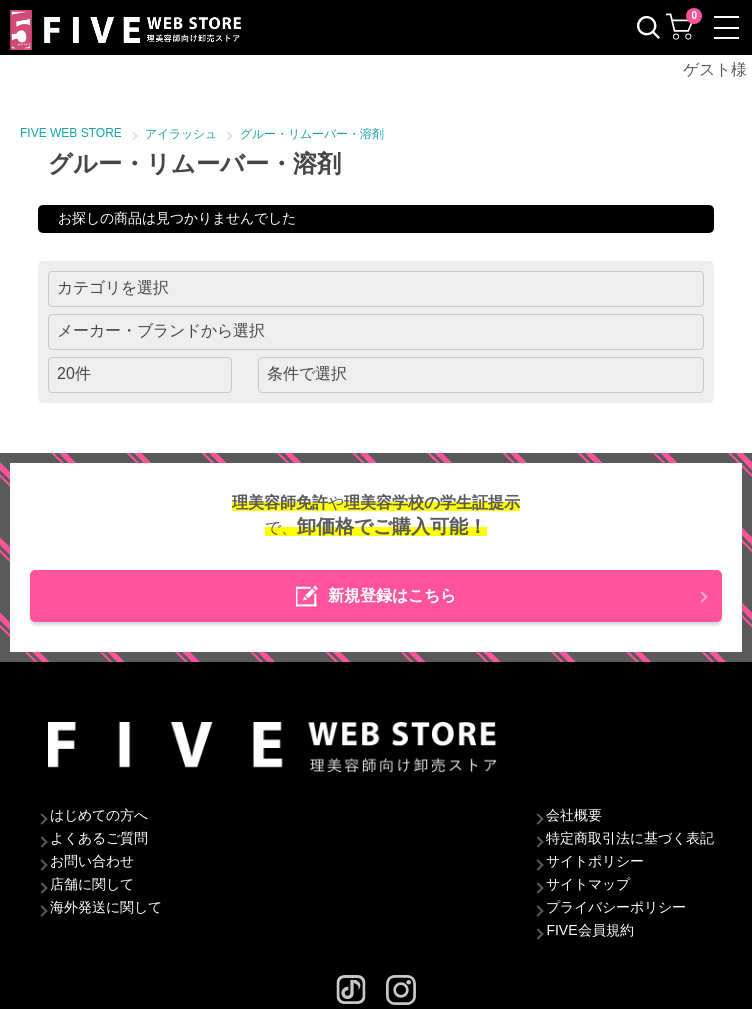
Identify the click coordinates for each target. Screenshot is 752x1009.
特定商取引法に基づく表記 (630, 838)
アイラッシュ (181, 134)
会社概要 (574, 815)
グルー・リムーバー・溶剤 (312, 134)
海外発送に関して (106, 907)
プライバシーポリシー (616, 907)
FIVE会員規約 (589, 930)
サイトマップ (588, 884)
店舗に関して (92, 884)
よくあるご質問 (99, 838)
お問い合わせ (92, 861)
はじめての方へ (99, 815)
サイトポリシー (595, 861)
